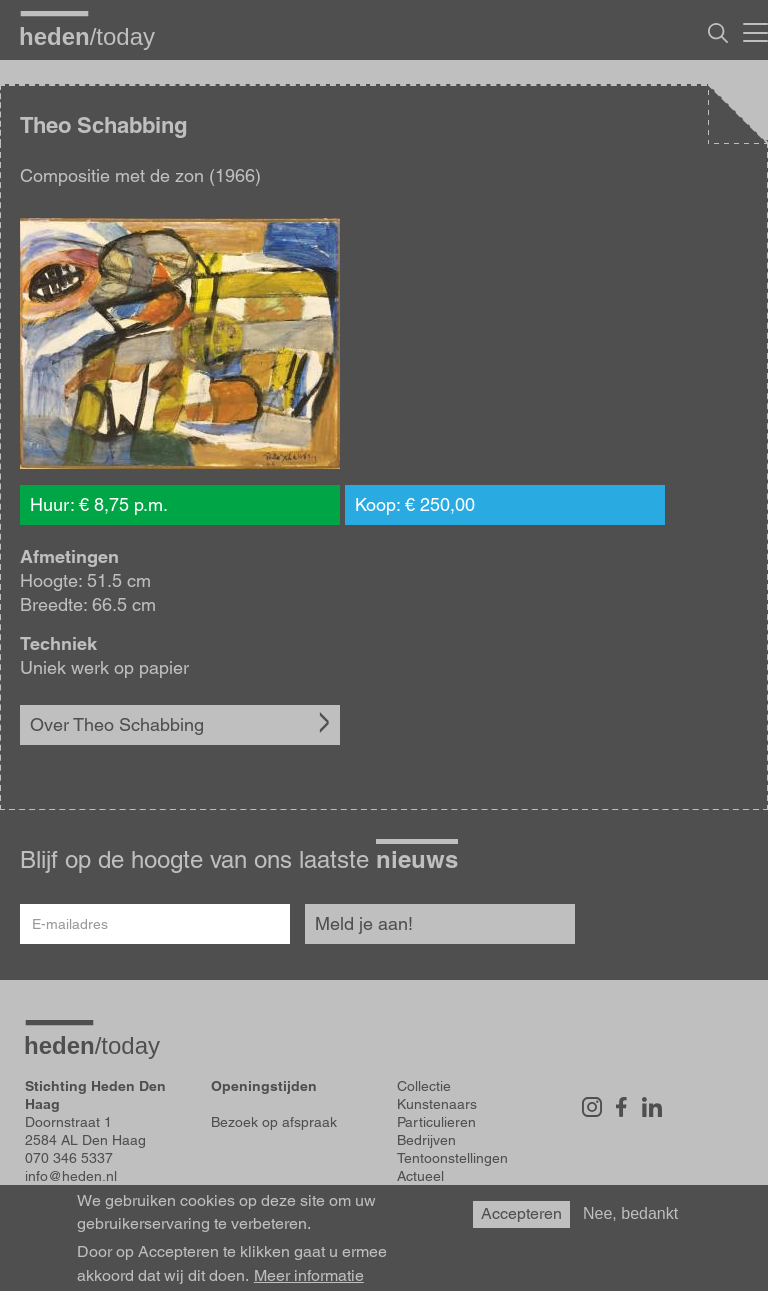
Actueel (420, 1176)
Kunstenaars (437, 1104)
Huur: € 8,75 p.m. (99, 504)
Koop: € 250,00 (415, 504)
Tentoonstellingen (452, 1158)
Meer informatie (309, 1276)
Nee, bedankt (630, 1213)
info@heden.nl (71, 1176)
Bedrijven (426, 1140)
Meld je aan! (364, 923)
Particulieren (436, 1122)
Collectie (424, 1086)
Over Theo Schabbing (117, 724)
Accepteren (521, 1213)
